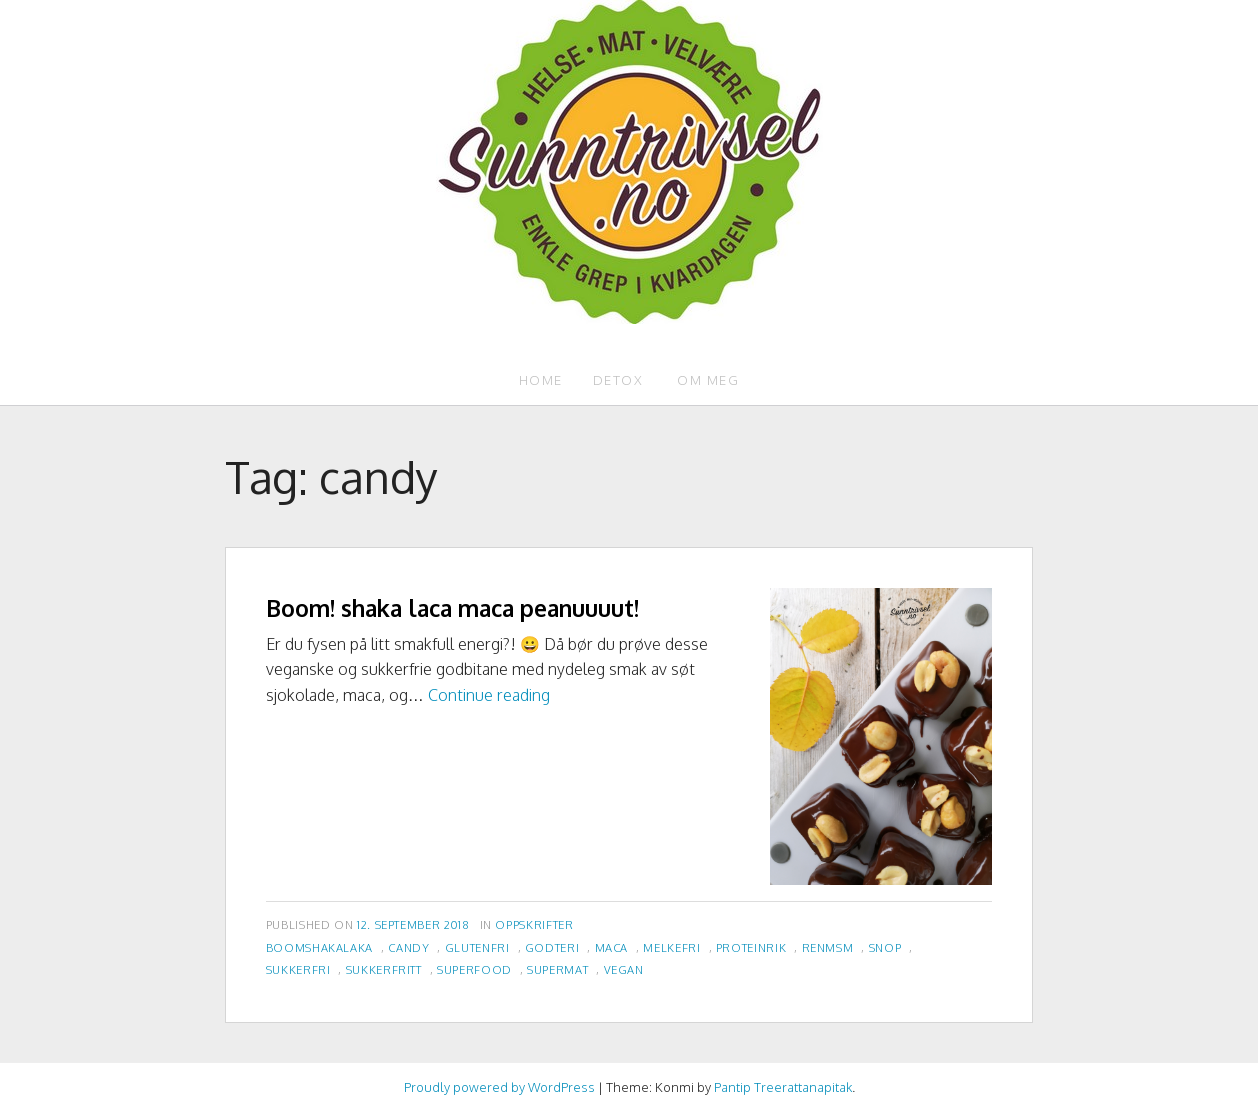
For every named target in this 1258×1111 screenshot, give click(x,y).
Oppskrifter (534, 924)
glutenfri (477, 947)
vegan (624, 969)
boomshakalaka (319, 947)
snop (885, 947)
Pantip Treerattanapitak (783, 1087)
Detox (618, 380)
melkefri (671, 947)
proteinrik (751, 947)
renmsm (828, 947)
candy (408, 947)
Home (541, 380)
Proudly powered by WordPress (499, 1087)
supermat (557, 969)
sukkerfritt (384, 969)
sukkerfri (298, 969)
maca (612, 947)
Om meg (708, 380)
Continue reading (489, 695)
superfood (474, 969)
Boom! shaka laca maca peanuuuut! (452, 607)
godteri (552, 947)
